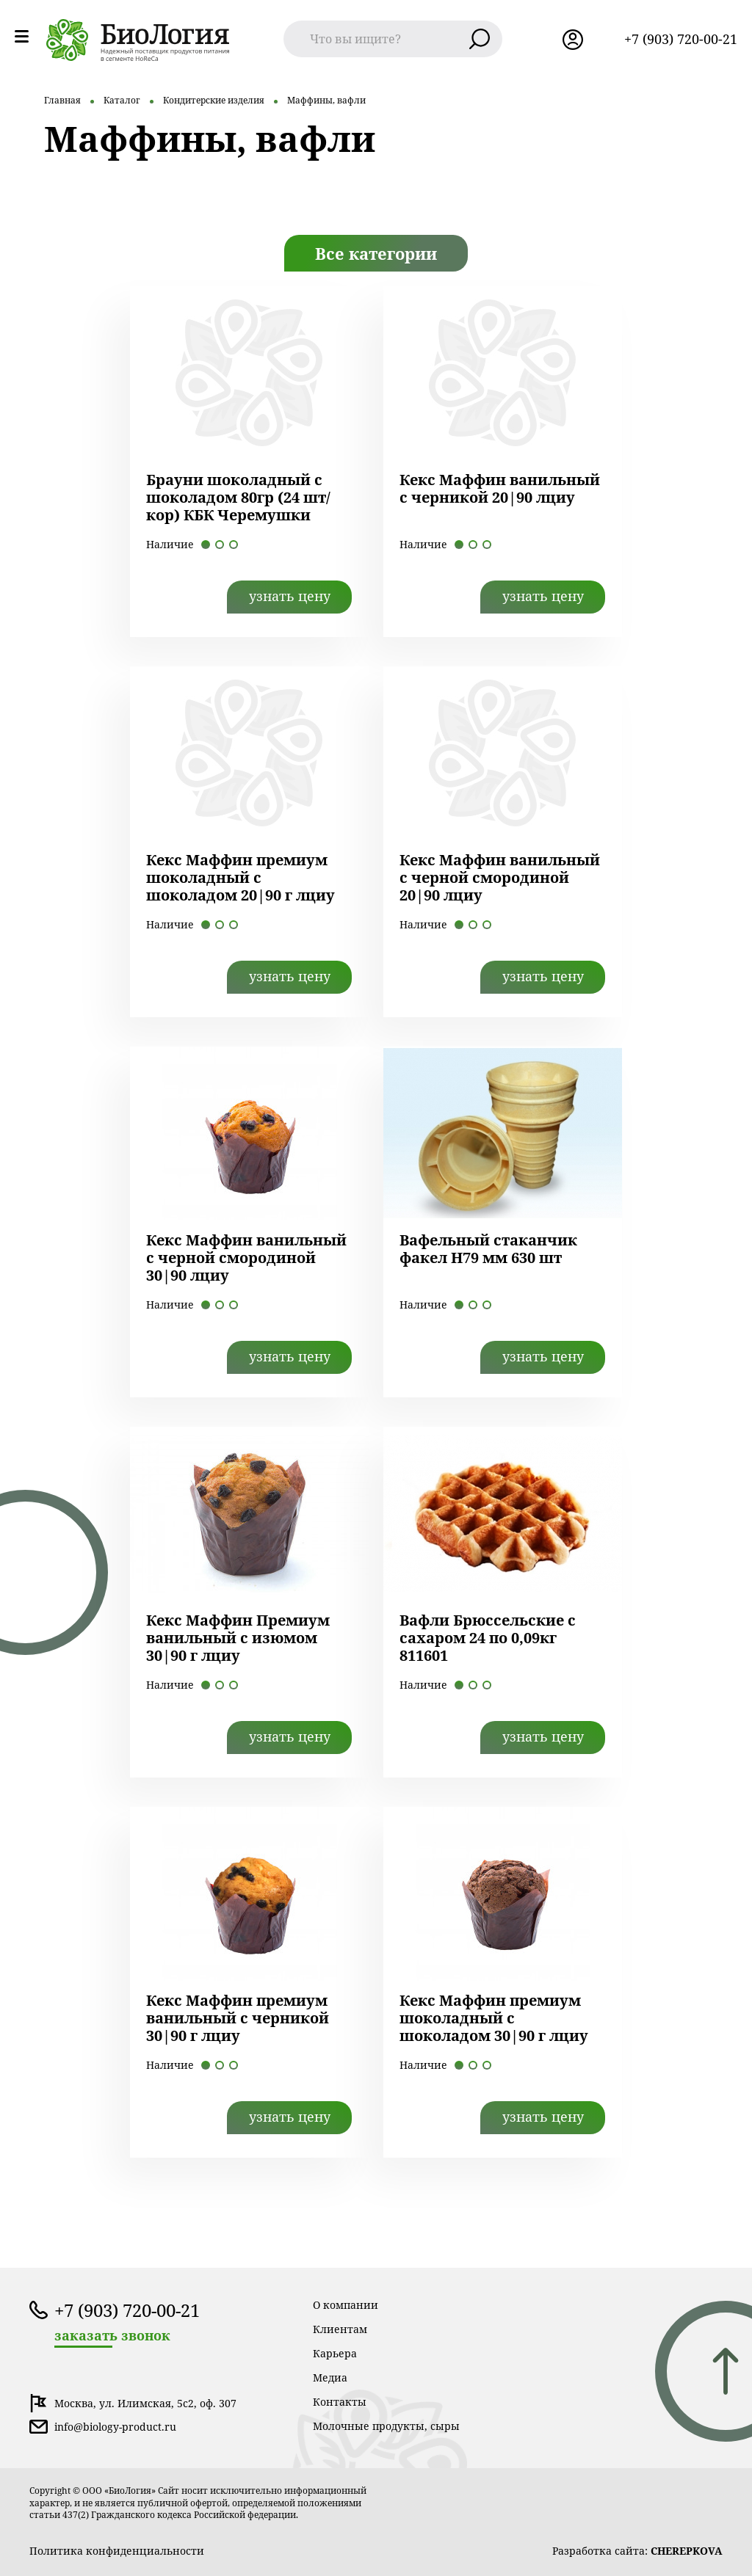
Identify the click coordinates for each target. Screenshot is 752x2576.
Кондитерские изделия (213, 100)
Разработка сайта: (637, 2551)
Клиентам (340, 2329)
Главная (62, 100)
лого (138, 40)
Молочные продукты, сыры (386, 2426)
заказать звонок (112, 2336)
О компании (345, 2305)
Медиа (330, 2377)
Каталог (122, 100)
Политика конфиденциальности (116, 2551)
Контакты (339, 2402)
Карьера (335, 2353)
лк (573, 39)
